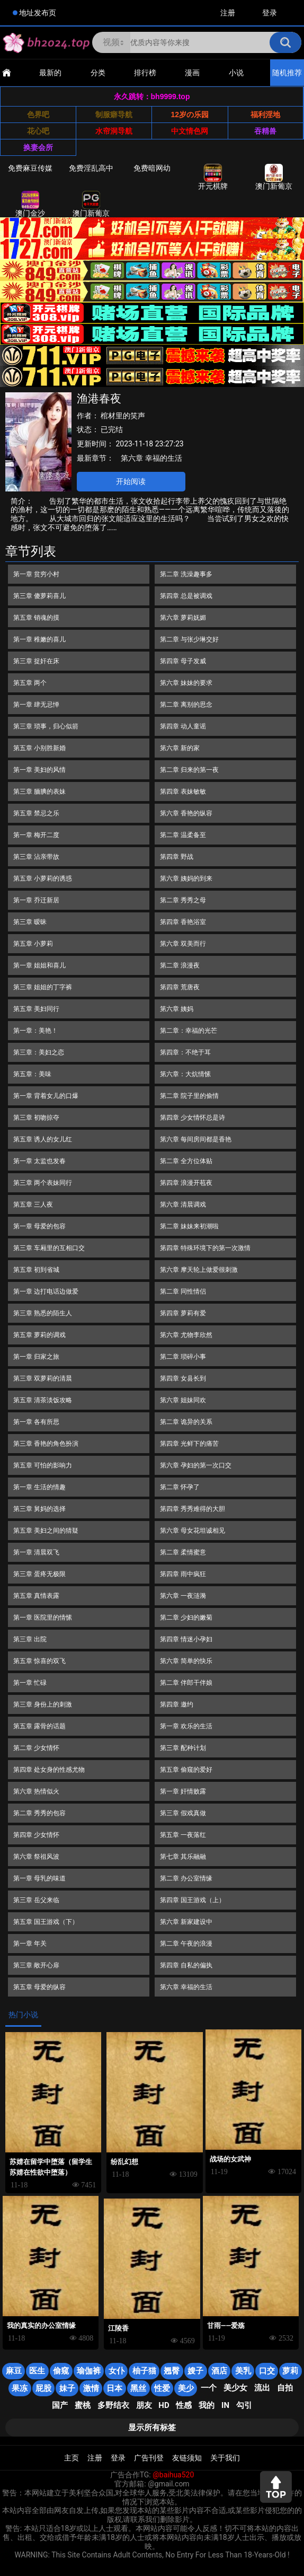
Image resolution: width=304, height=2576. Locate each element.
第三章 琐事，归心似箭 (45, 726)
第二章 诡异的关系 (186, 1422)
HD (163, 2405)
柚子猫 (144, 2371)
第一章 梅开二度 (36, 835)
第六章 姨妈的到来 (186, 878)
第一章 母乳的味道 (39, 1878)
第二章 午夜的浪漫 (186, 1943)
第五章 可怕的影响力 (42, 1465)
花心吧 (38, 131)
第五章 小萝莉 (33, 943)
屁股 (43, 2388)
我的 (206, 2405)
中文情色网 (189, 131)
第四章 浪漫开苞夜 (186, 1182)
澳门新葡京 (273, 177)
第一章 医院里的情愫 (42, 1617)
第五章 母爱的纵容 (39, 1987)
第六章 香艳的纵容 (186, 813)
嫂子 (195, 2371)
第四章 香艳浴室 (183, 922)
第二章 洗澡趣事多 (186, 574)
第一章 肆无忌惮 (36, 704)
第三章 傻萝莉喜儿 (39, 596)
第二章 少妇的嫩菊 (186, 1617)
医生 (37, 2371)
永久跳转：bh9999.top (152, 96)
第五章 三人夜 (33, 1204)
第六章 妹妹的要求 (186, 683)
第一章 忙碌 (30, 1682)
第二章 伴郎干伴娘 (186, 1682)
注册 (227, 12)
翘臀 (172, 2371)
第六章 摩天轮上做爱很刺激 (199, 1269)
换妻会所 (38, 147)
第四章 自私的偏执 (186, 1965)
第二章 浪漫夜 (180, 965)
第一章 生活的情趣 (39, 1487)
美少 (186, 2388)
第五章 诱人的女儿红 (42, 1139)
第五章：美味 (32, 1074)
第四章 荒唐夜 (180, 987)
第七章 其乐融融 (183, 1856)
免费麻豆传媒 (30, 168)
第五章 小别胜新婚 (39, 748)
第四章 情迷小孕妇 (186, 1639)
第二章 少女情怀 (36, 1748)
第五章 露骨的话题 (39, 1726)
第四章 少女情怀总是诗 (192, 1117)
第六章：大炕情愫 (185, 1074)
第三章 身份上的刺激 (42, 1704)
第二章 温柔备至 (183, 835)
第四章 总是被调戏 (186, 596)
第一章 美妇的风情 (39, 769)
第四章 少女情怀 (36, 1835)
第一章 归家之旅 (36, 1356)
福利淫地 (265, 114)
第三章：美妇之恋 (38, 1052)
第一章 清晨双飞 (36, 1552)
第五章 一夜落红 (183, 1835)
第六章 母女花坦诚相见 (192, 1530)
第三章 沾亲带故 (36, 856)
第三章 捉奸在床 (36, 661)
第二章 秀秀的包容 (39, 1813)
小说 (236, 72)
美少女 (235, 2388)
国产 (60, 2405)
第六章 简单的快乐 (186, 1661)
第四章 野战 (176, 856)
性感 (184, 2405)
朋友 (144, 2405)
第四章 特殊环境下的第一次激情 (205, 1248)
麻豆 (14, 2371)
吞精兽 (265, 131)
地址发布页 (37, 12)
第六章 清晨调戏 (183, 1204)
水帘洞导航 (113, 131)
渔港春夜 (99, 398)
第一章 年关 (30, 1943)
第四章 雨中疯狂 (183, 1574)
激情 (91, 2388)
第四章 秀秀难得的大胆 (192, 1509)
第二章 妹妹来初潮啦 (189, 1226)
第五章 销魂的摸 (36, 617)
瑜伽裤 (89, 2371)
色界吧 (38, 114)
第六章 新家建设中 (186, 1922)
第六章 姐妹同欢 (183, 1400)
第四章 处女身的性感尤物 (49, 1769)
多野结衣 (113, 2405)
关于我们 (225, 2458)
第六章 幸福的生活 (151, 458)
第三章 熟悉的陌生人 (42, 1313)
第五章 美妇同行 (36, 1009)
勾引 (244, 2405)
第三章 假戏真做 (183, 1813)
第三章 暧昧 (30, 922)
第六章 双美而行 (183, 943)
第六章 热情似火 (36, 1791)
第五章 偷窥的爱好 (186, 1769)
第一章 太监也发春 (39, 1161)
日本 (114, 2388)
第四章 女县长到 (183, 1378)
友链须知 (187, 2458)
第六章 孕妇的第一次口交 (195, 1465)
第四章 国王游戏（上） (192, 1900)
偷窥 (61, 2371)
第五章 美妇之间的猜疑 (45, 1530)
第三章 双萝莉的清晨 (42, 1378)
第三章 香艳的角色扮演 (45, 1443)
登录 (269, 12)
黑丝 (138, 2388)
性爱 (162, 2388)
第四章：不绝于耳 (185, 1052)
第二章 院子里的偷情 (189, 1096)
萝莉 (290, 2371)
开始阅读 (131, 481)
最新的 (50, 72)
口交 (267, 2371)
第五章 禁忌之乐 (36, 813)
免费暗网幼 (152, 168)
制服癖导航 (113, 114)
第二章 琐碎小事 (183, 1356)
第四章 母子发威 (183, 661)
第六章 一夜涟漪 (183, 1595)
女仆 (116, 2371)
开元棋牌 (213, 177)
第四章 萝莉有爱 (183, 1313)
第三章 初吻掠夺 (36, 1117)
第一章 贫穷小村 (36, 574)
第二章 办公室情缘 (186, 1878)
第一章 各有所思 (36, 1422)
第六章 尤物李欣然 (186, 1335)
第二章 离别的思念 (186, 704)
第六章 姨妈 (176, 1009)
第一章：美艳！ (35, 1030)
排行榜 (145, 72)
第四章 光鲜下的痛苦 (189, 1443)
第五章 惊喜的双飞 (39, 1661)
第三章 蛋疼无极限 (39, 1574)
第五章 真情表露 (36, 1595)
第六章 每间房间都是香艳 (195, 1139)
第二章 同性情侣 (183, 1291)
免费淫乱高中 (91, 168)
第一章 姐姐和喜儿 (39, 965)
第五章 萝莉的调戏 (39, 1335)
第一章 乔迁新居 (36, 900)
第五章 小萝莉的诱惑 (42, 878)
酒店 (219, 2371)
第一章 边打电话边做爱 (45, 1291)
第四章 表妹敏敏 (183, 791)
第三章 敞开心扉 (36, 1965)
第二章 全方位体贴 (186, 1161)
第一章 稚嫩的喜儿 (39, 639)
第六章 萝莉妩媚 (183, 617)
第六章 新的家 (180, 748)
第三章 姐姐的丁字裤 (42, 987)
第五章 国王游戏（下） (45, 1922)
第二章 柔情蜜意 (183, 1552)
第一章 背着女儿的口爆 (45, 1096)
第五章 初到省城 (36, 1269)
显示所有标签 (152, 2427)
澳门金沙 (30, 204)
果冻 (20, 2388)
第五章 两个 (30, 683)
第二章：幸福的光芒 (188, 1030)
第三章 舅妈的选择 (39, 1509)
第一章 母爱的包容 (39, 1226)
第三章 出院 (30, 1639)
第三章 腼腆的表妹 (39, 791)
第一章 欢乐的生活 (186, 1726)
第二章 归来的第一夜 (189, 769)
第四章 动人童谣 (183, 726)
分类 (98, 72)
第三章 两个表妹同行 (42, 1182)
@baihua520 (173, 2475)
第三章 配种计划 (183, 1748)
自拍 (285, 2388)
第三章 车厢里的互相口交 (49, 1248)
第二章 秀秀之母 (183, 900)
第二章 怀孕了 (180, 1487)
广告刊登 (149, 2458)
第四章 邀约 (176, 1704)
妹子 (67, 2388)
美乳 (243, 2371)
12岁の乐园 (190, 114)
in (225, 2405)
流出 (262, 2388)
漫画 (192, 72)
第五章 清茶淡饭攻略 (42, 1400)
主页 (71, 2458)
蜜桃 (83, 2405)
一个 (209, 2388)
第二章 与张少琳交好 (189, 639)
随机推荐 (287, 72)
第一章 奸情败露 (183, 1791)
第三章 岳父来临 (36, 1900)
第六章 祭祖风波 (36, 1856)
